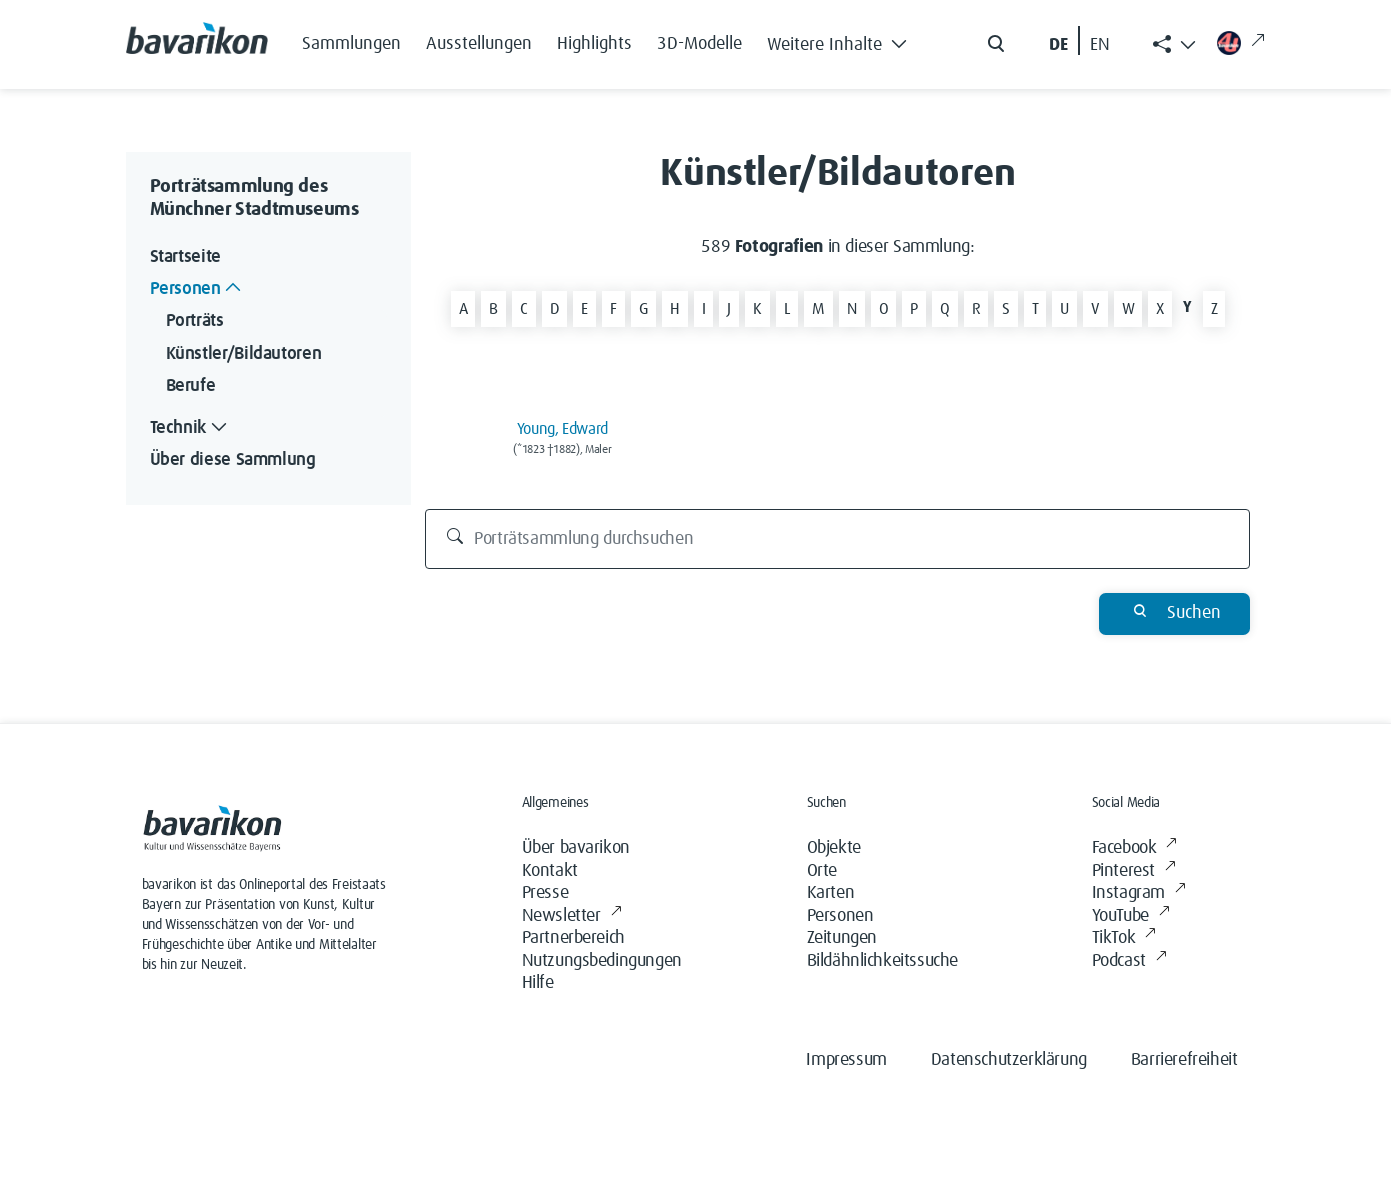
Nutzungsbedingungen (602, 961)
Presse (545, 893)
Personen (840, 916)
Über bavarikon (576, 848)
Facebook (1134, 848)
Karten (831, 893)
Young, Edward (562, 429)
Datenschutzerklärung (1009, 1060)
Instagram (1139, 893)
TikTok (1124, 938)
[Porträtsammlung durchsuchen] (837, 539)
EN (1100, 45)
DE (1058, 45)
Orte (822, 871)
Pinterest (1134, 871)
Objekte (834, 848)
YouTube (1131, 916)
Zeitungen (842, 938)
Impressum (846, 1060)
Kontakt (550, 871)
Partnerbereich (573, 938)
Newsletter (572, 916)
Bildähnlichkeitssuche (883, 961)
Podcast (1129, 961)
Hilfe (538, 983)
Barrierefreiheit (1184, 1060)
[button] (843, 40)
